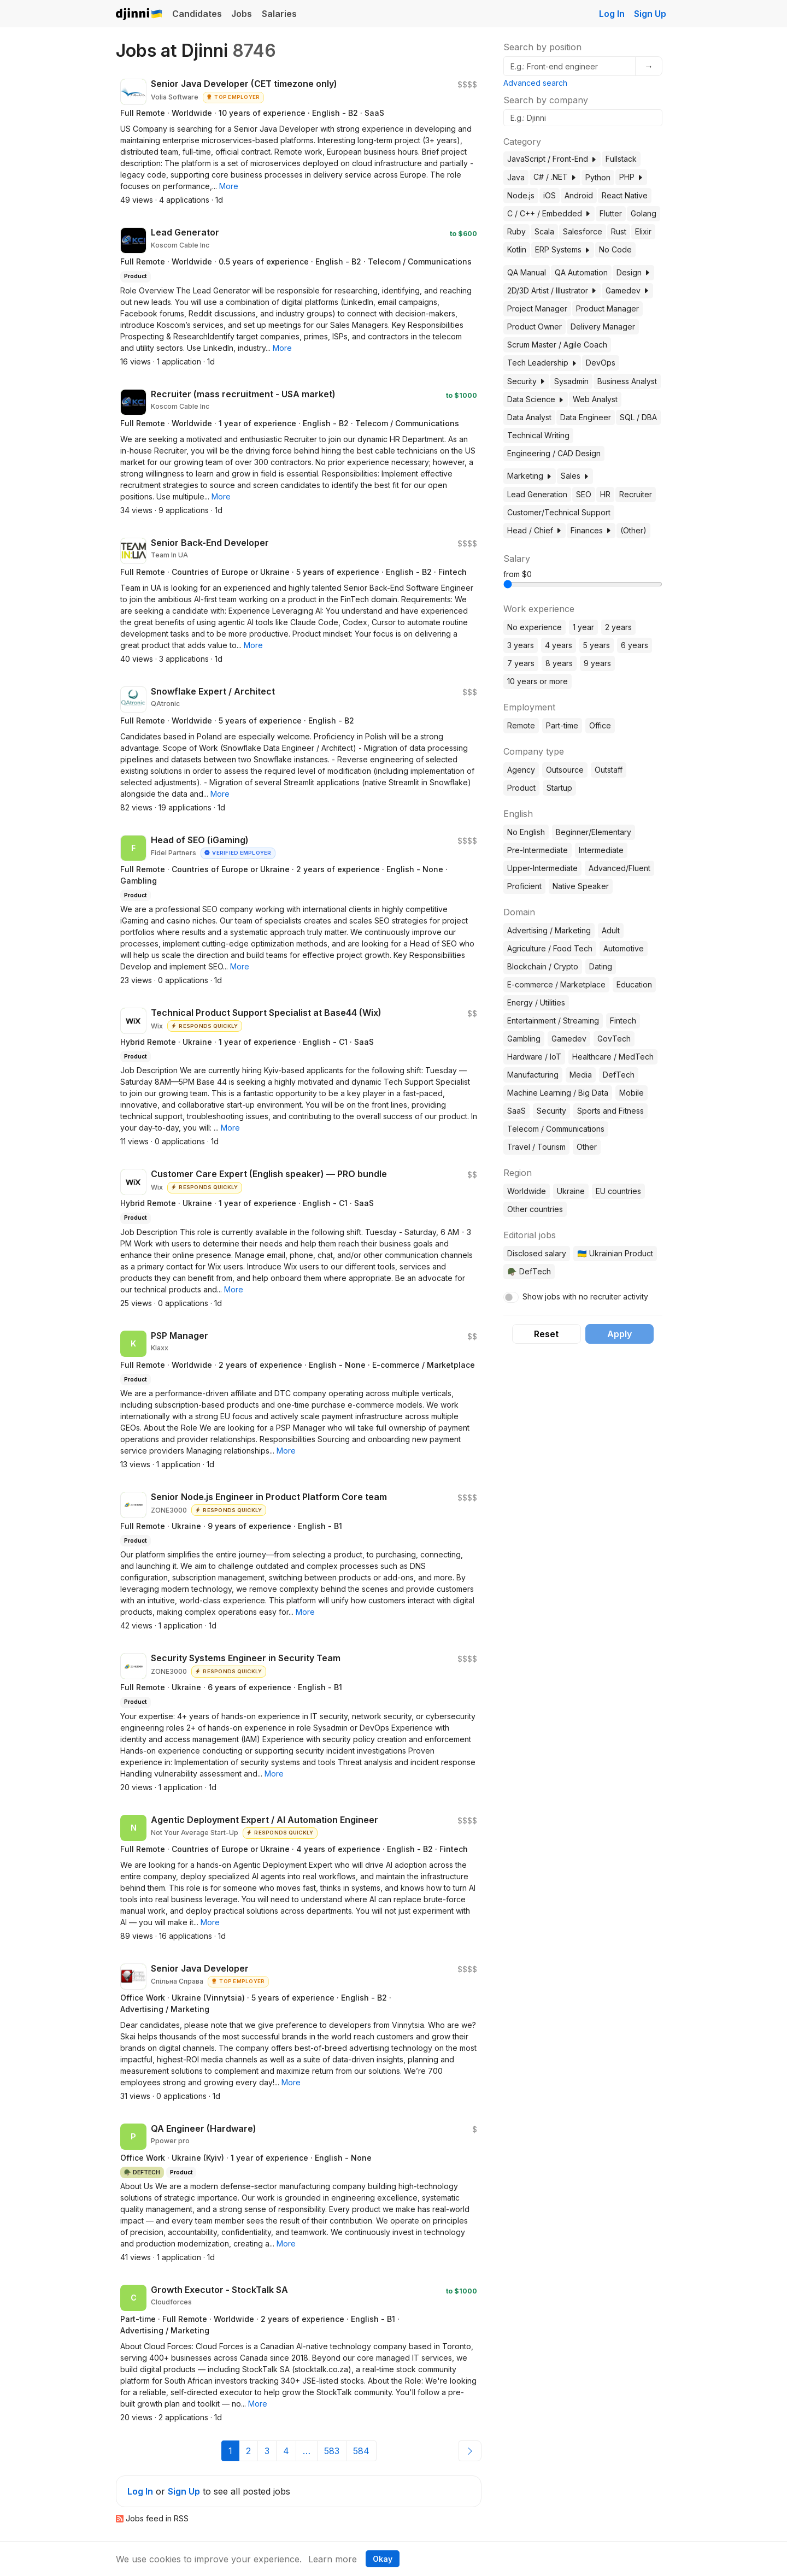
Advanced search (535, 82)
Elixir (643, 231)
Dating (600, 966)
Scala (544, 231)
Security (526, 381)
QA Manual (526, 272)
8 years (559, 663)
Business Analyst (627, 381)
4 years (558, 645)
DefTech (619, 1074)
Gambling (524, 1038)
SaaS (516, 1110)
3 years (520, 645)
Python (597, 177)
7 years (521, 663)
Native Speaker (581, 886)
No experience (534, 627)
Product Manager (607, 308)
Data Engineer (585, 417)
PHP (631, 176)
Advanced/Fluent (619, 868)
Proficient (524, 886)
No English (526, 832)
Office (600, 725)
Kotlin (516, 249)
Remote (521, 725)
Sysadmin (571, 381)
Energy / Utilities (536, 1002)
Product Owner (534, 326)
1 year (583, 627)
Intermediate (601, 850)
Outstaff (608, 769)
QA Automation (581, 272)
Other (587, 1146)
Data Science (535, 399)
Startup (559, 787)
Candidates (197, 13)
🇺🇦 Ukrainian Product (615, 1253)
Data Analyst (529, 417)
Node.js (521, 195)
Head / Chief (534, 530)
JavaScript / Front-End (552, 158)
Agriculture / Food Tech (549, 948)
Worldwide (526, 1191)
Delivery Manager (603, 326)
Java (516, 177)
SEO (583, 494)
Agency (521, 769)
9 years (597, 663)
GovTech (614, 1038)
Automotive (623, 948)
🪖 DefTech (528, 1271)
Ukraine (571, 1191)
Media (580, 1074)
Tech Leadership (542, 362)
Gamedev (627, 290)
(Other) (633, 530)
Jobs (241, 13)
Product (521, 787)
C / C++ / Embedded (549, 213)
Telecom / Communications (555, 1128)
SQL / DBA (638, 417)
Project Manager (537, 308)
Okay (382, 2558)
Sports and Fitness (610, 1110)
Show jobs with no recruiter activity (585, 1296)
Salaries (279, 13)
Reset (546, 1333)
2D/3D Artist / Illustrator (552, 290)
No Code (615, 249)
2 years (618, 627)
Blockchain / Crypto (542, 966)
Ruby (516, 231)
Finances (591, 530)
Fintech (623, 1020)
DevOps (600, 362)
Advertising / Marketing (549, 930)
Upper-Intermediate (542, 868)
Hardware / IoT (534, 1056)
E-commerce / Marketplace (556, 984)
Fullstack (621, 158)
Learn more (332, 2559)
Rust (618, 231)
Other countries (535, 1209)
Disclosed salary (536, 1253)
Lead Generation (537, 494)
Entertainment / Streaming (553, 1020)
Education (634, 984)
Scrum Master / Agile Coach (557, 344)
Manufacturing (533, 1074)
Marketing (529, 475)
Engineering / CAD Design (554, 453)
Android (579, 195)
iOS (549, 195)
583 (331, 2450)
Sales (575, 475)
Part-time (562, 725)
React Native (625, 195)
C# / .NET (555, 176)
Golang (643, 213)
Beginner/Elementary (593, 832)
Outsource (565, 769)
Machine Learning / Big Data (557, 1092)
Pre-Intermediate (537, 850)
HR (605, 494)
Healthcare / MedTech (613, 1056)
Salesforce (582, 231)
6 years (634, 645)
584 (361, 2450)
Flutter (611, 213)
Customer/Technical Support (558, 512)
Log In (612, 13)
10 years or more (537, 681)
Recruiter (635, 494)
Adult (611, 930)
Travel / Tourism (536, 1146)
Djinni (139, 14)
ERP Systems (562, 249)
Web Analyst (595, 399)
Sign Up (650, 13)
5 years (596, 645)
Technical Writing (538, 435)
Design (633, 272)
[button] (228, 186)
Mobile (631, 1092)
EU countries (618, 1191)
